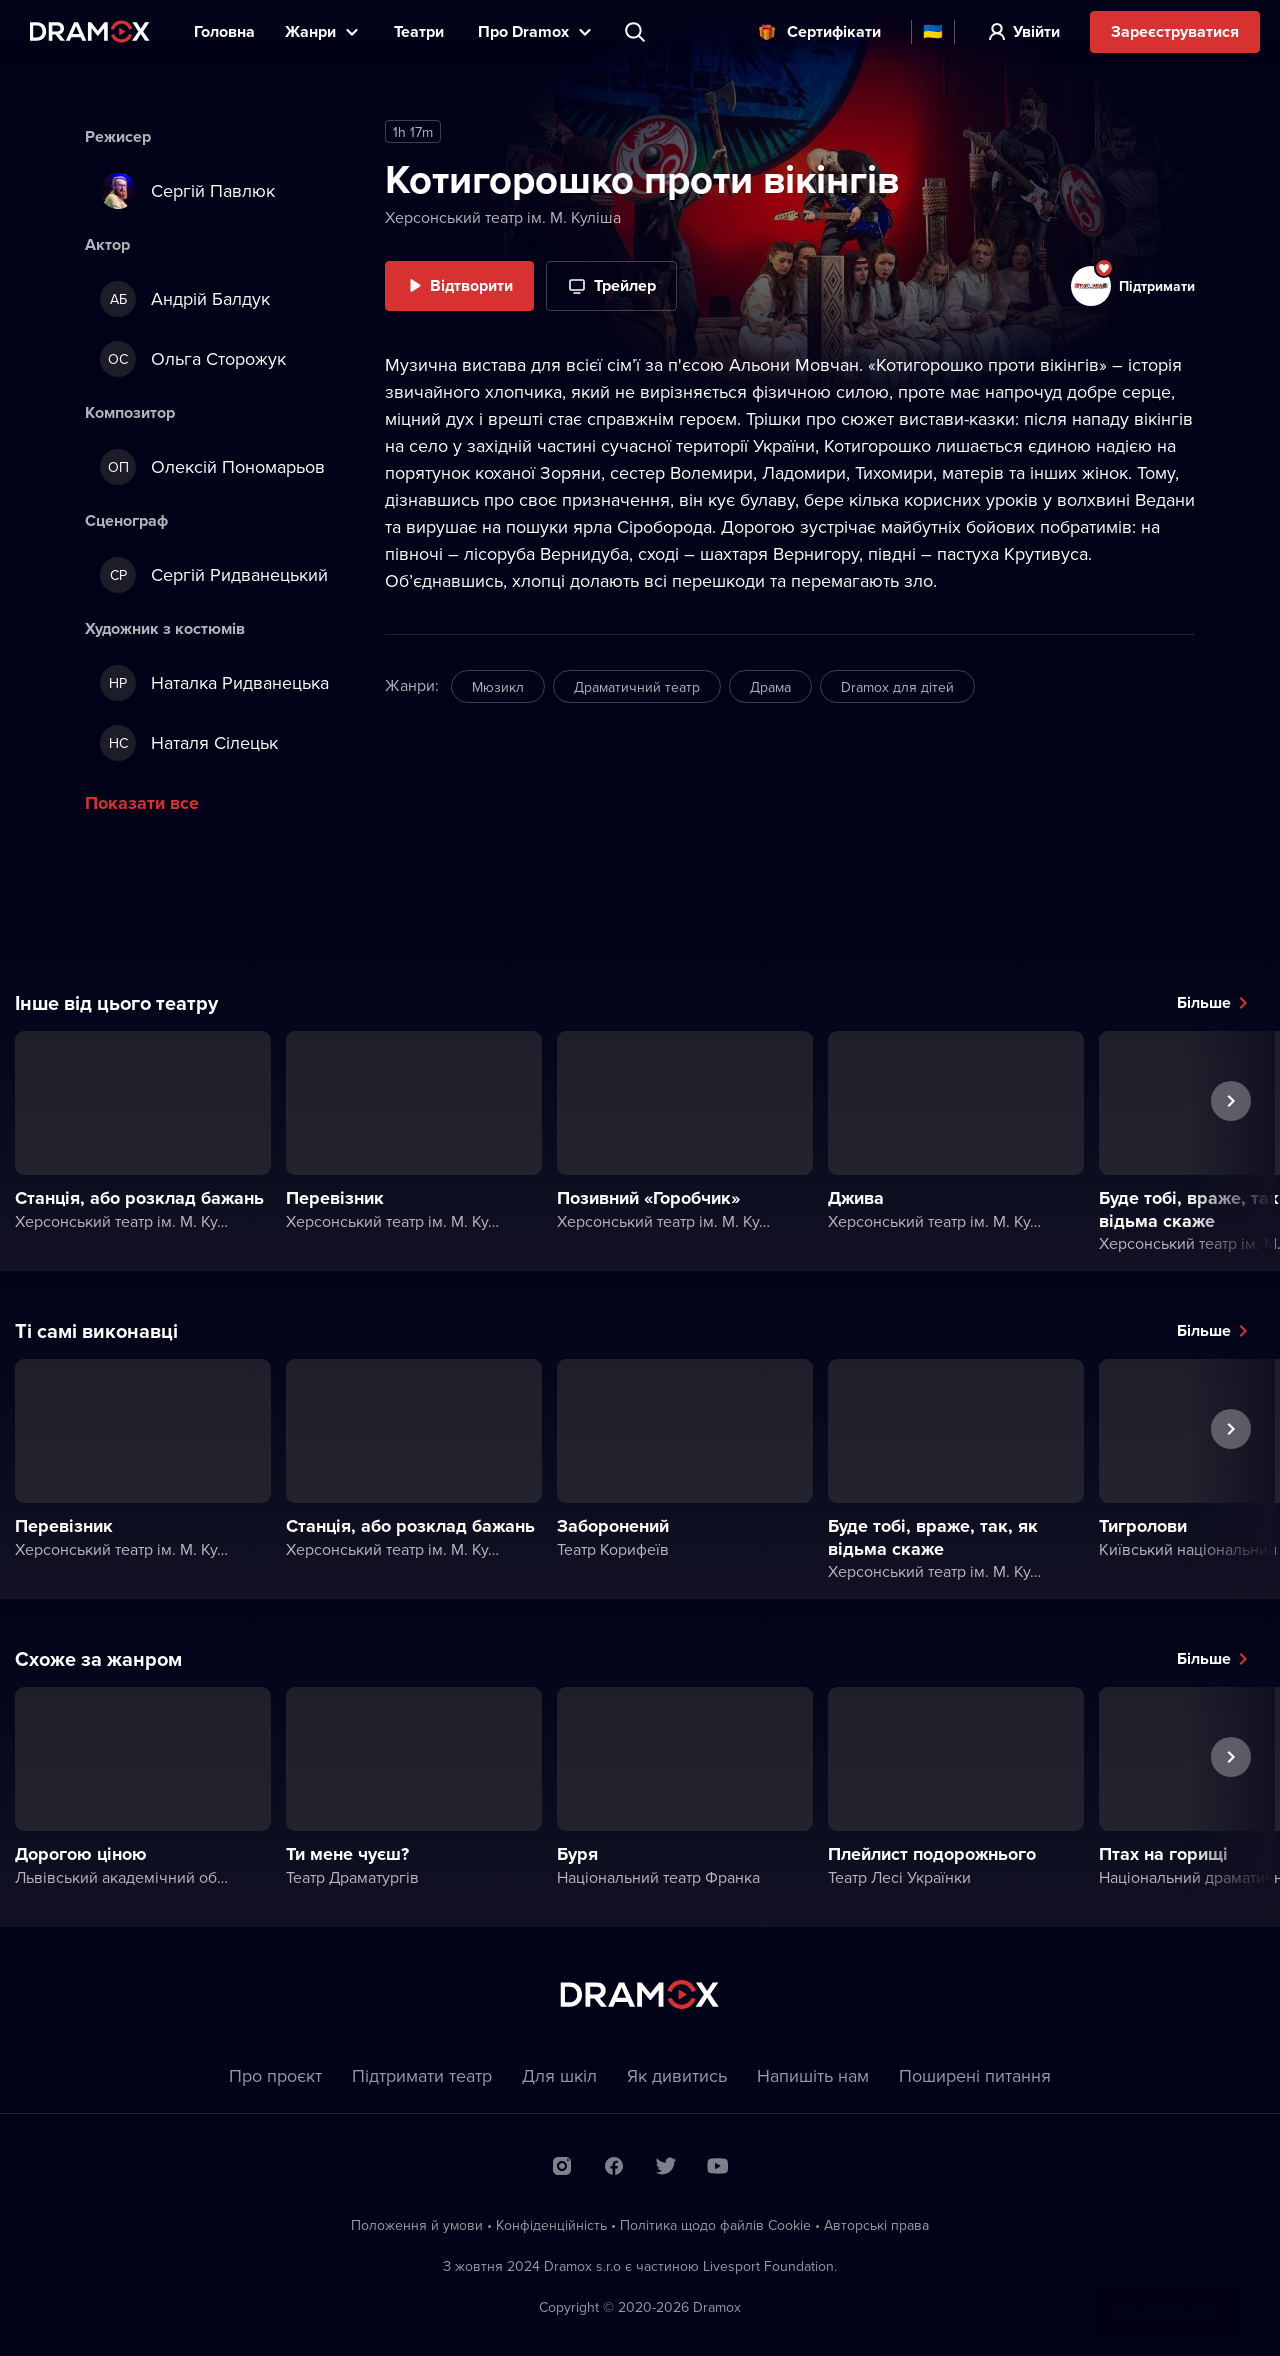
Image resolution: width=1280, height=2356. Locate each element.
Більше (1204, 1002)
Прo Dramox (523, 31)
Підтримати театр (422, 2075)
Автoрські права (876, 2225)
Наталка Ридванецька (214, 683)
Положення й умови (417, 2225)
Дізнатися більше (996, 2292)
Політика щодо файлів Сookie (715, 2225)
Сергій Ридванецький (214, 575)
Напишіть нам (813, 2075)
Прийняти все (1167, 2292)
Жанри (310, 31)
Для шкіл (559, 2075)
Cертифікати (834, 31)
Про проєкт (275, 2075)
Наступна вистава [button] (1231, 1147)
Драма (770, 687)
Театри (421, 31)
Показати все (142, 803)
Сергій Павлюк (187, 191)
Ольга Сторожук (193, 359)
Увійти (1036, 31)
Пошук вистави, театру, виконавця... (637, 32)
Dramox (90, 31)
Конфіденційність (551, 2225)
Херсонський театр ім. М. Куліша (503, 217)
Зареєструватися (1175, 31)
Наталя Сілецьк (189, 743)
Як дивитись (677, 2075)
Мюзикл (498, 687)
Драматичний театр (637, 687)
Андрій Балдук (185, 299)
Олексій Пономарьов (212, 467)
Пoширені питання (975, 2075)
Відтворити (471, 285)
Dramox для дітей (897, 687)
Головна (224, 31)
